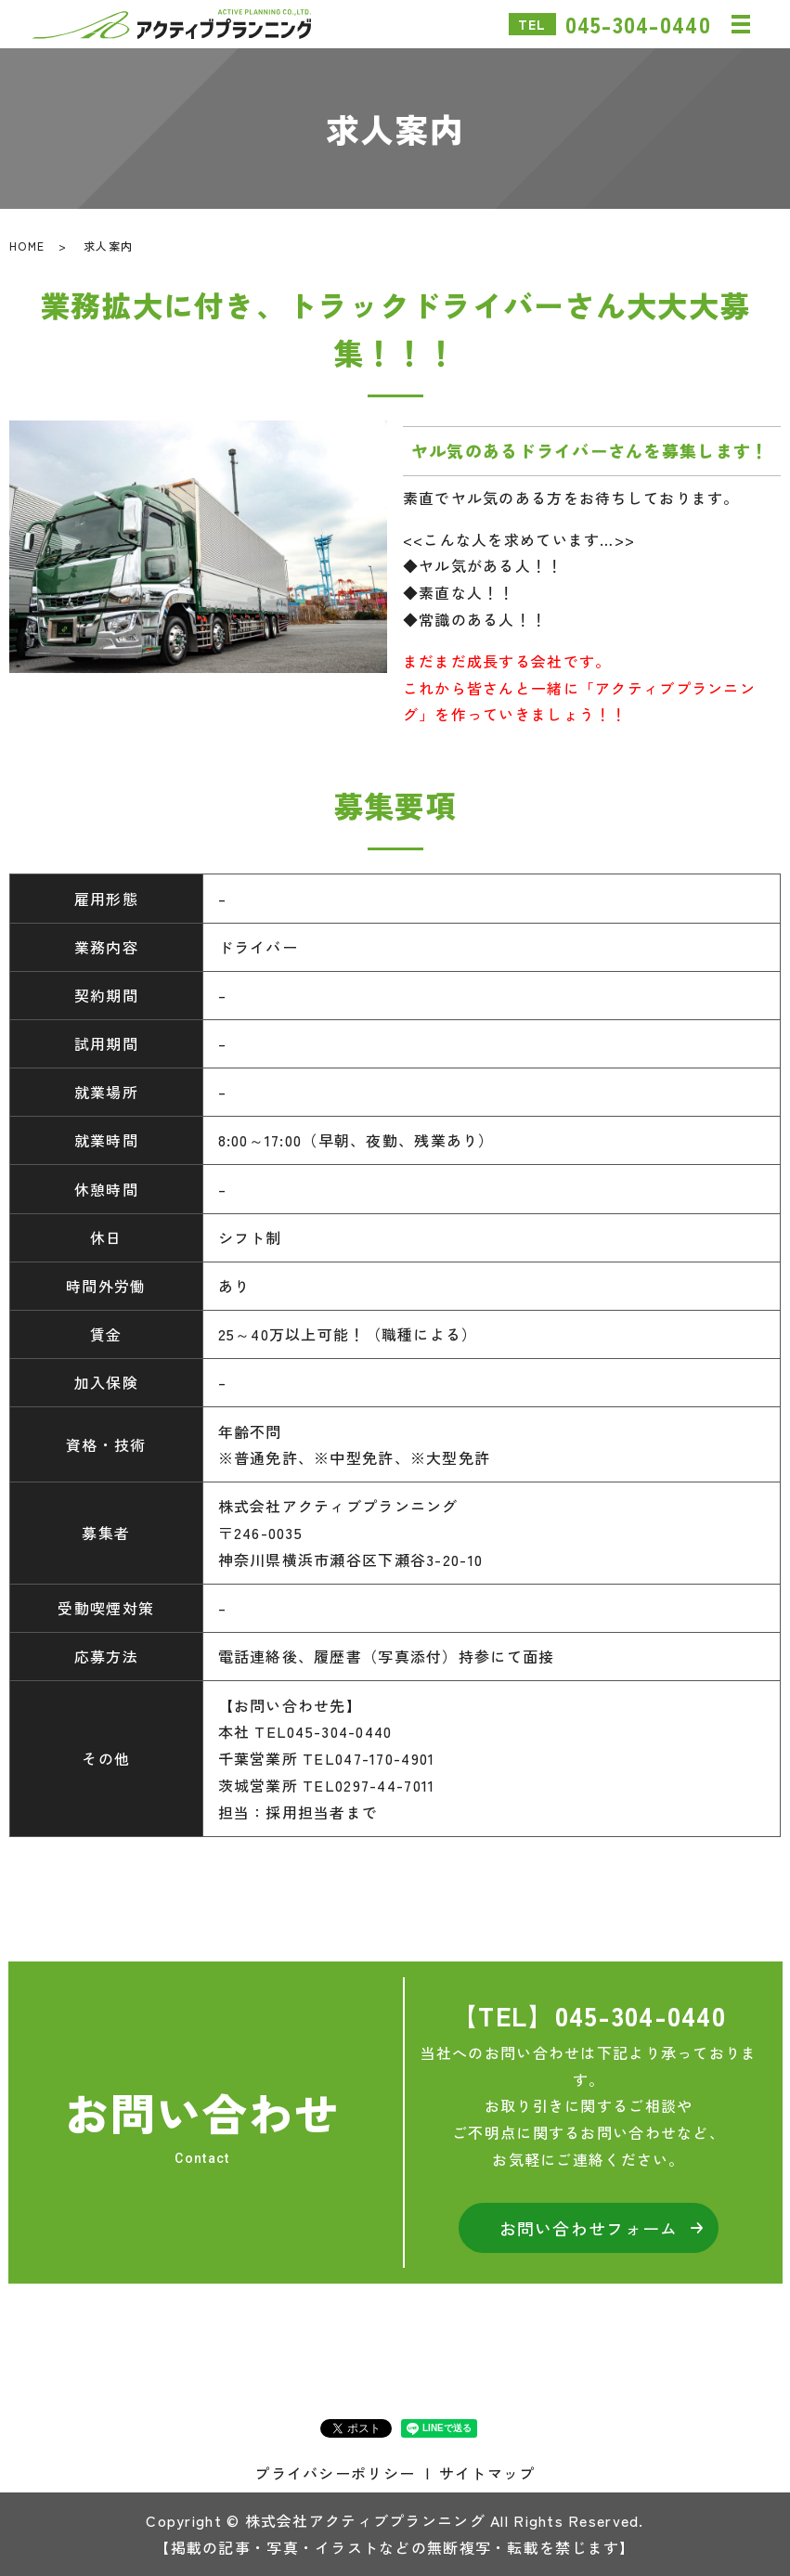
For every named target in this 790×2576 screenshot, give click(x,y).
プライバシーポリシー (334, 2473)
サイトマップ (487, 2473)
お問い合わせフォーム (589, 2228)
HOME (27, 245)
